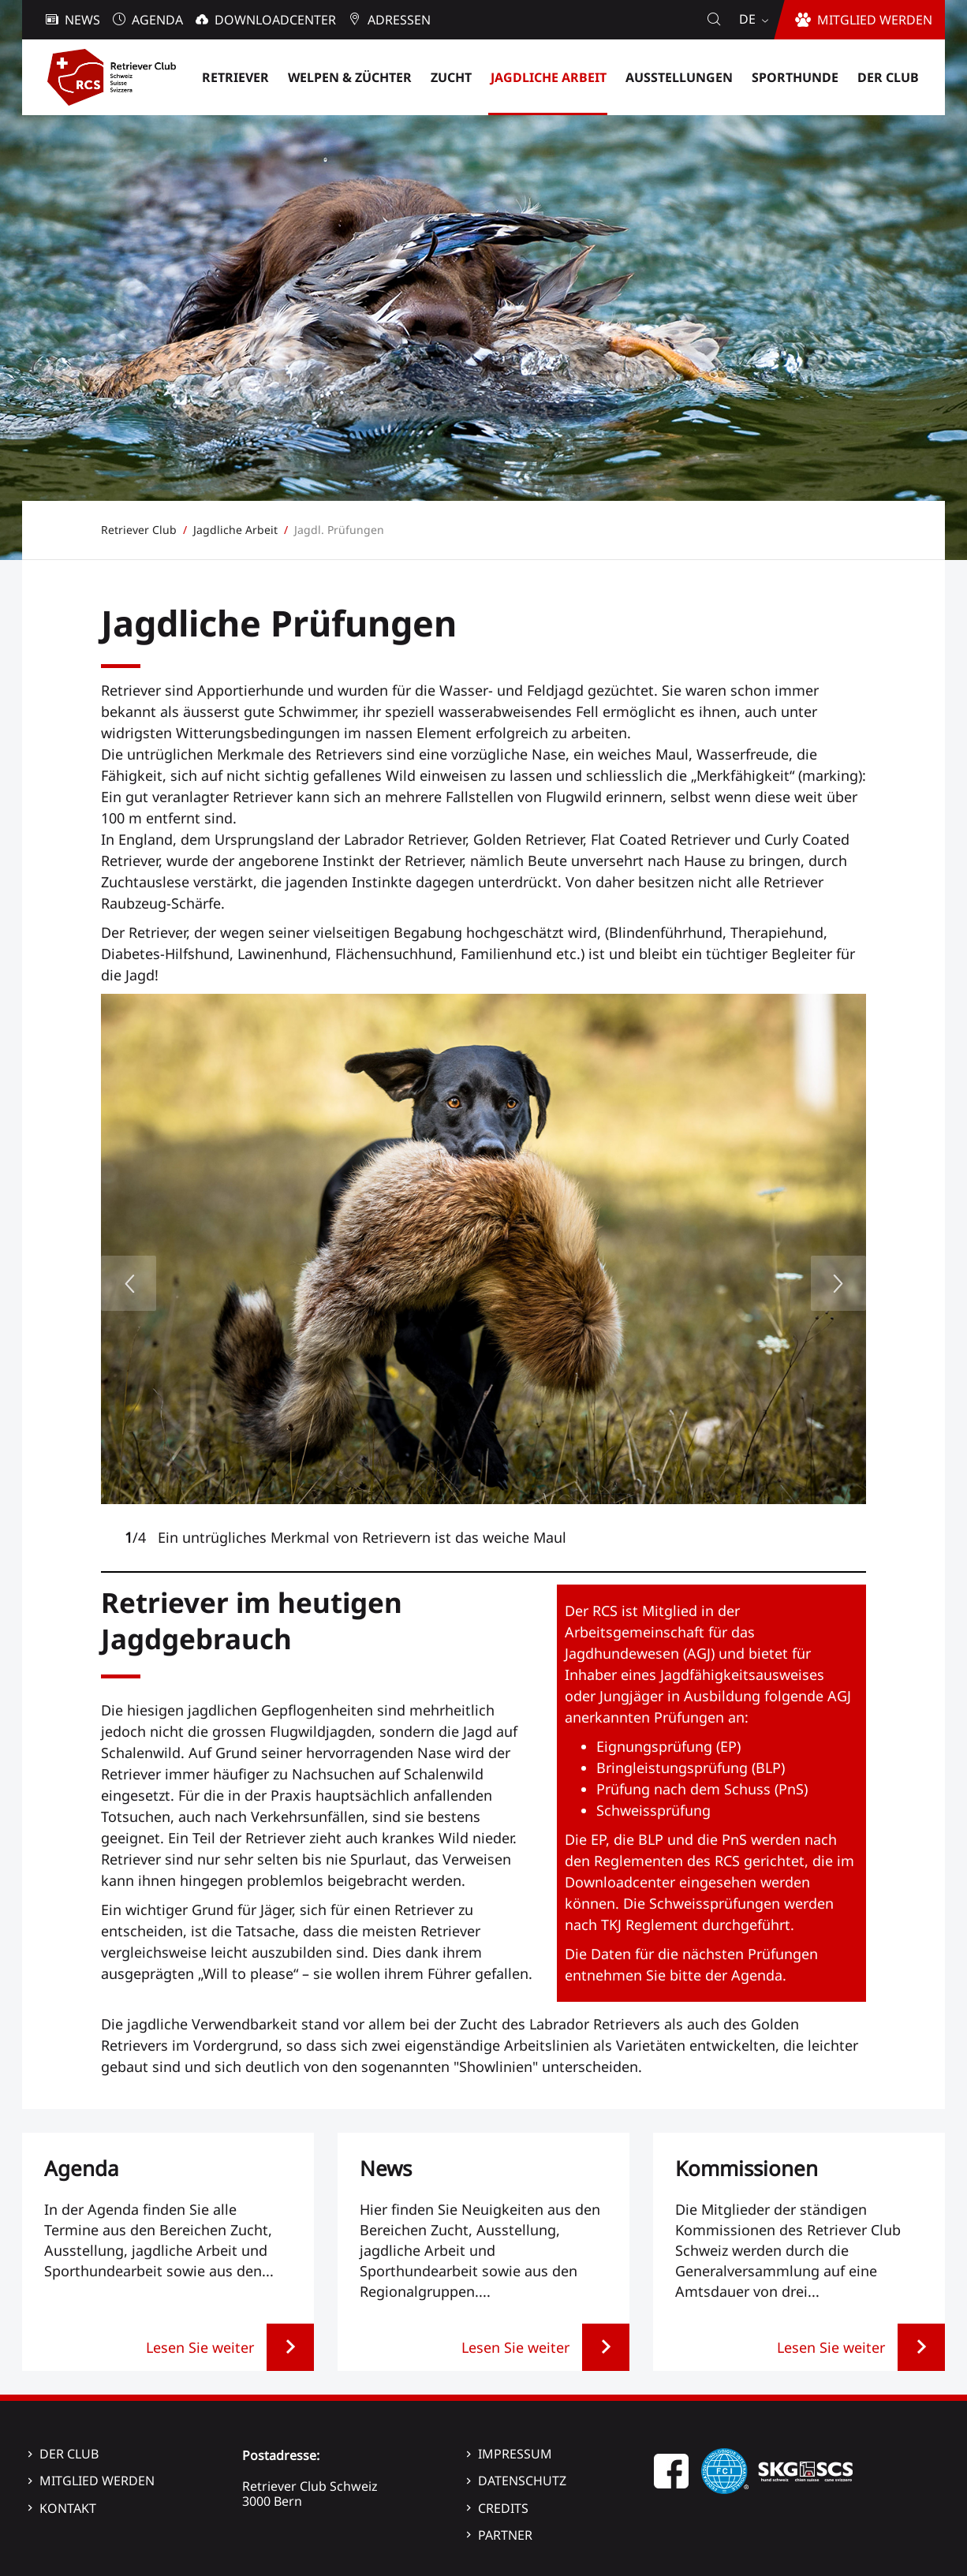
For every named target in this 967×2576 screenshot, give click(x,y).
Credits (503, 2508)
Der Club (69, 2453)
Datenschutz (522, 2480)
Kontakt (67, 2508)
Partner (505, 2535)
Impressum (515, 2453)
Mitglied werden (97, 2480)
